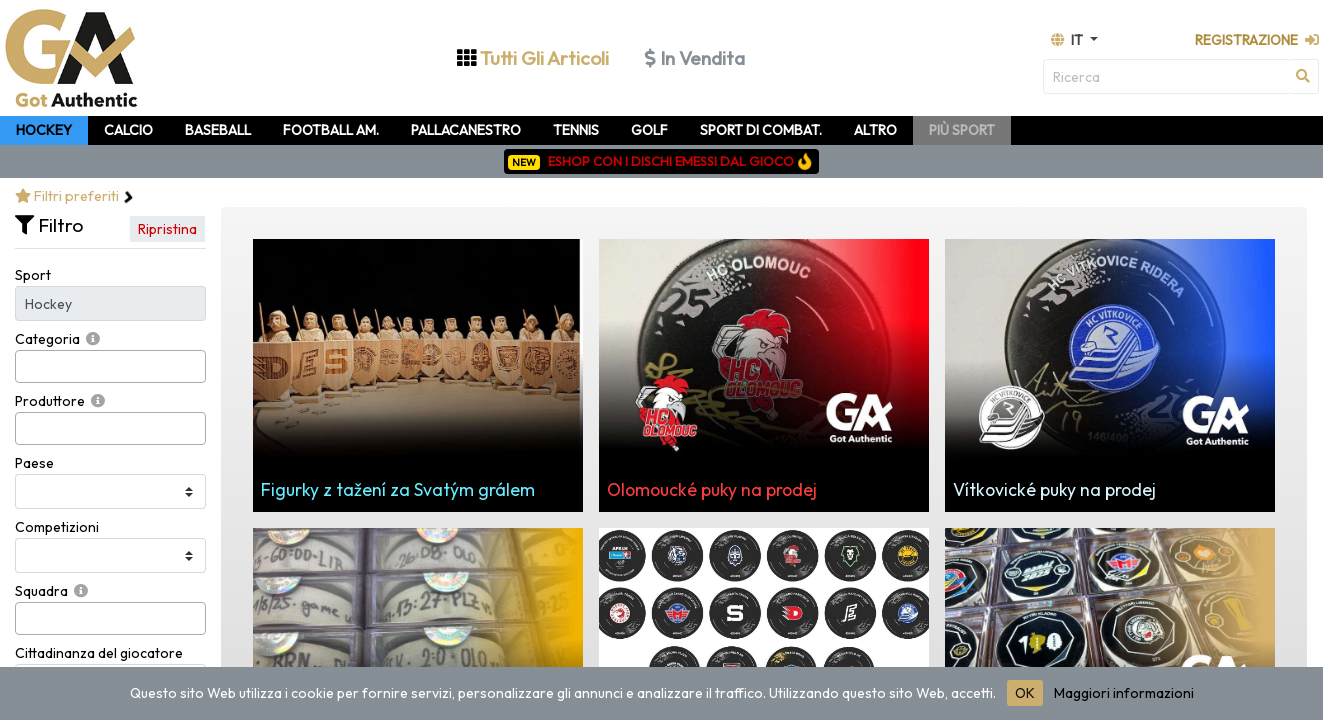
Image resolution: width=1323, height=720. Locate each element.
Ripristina (167, 229)
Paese (34, 463)
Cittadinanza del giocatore (99, 653)
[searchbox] (26, 366)
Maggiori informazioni (1124, 693)
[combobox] (110, 366)
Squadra (41, 591)
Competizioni (57, 527)
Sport (33, 275)
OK (1025, 693)
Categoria (47, 339)
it (1068, 40)
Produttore (50, 401)
